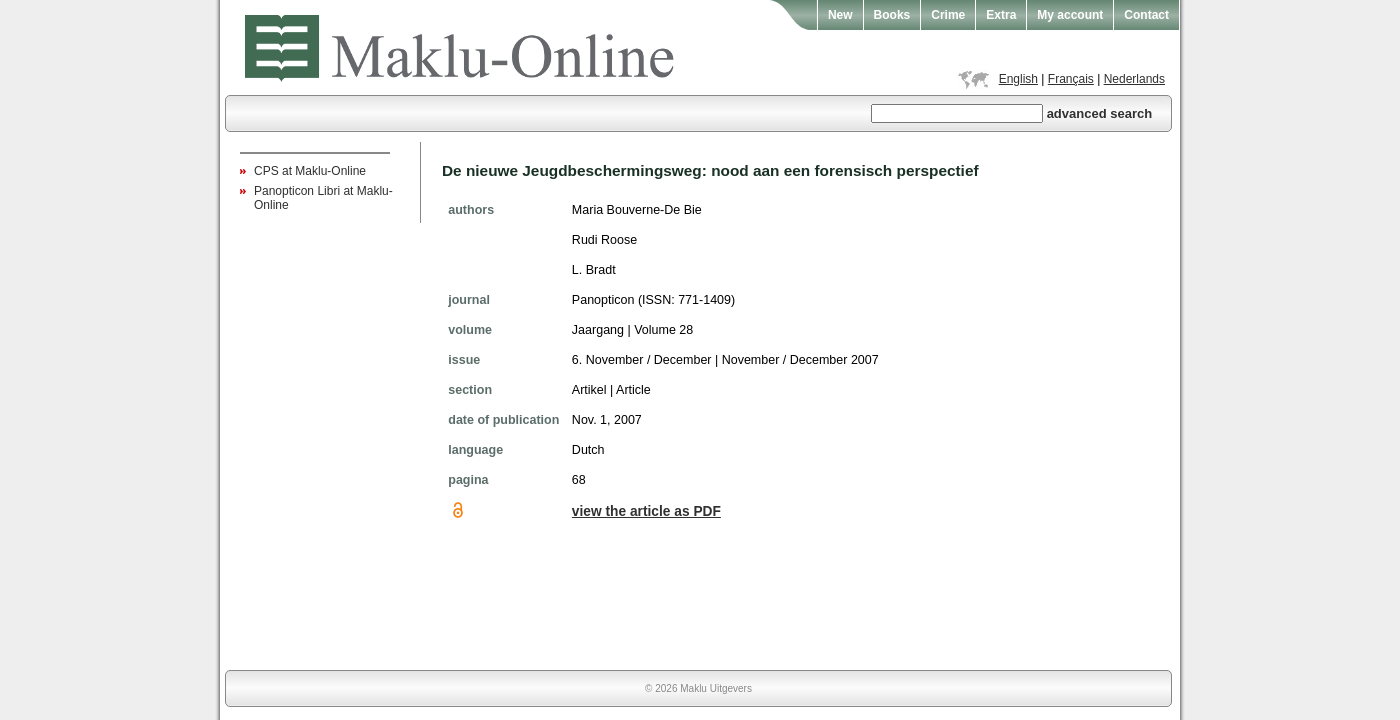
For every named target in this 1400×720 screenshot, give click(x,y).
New (840, 15)
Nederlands (1134, 79)
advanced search (1100, 113)
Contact (1146, 15)
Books (892, 15)
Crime (948, 15)
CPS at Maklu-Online (310, 171)
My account (1070, 15)
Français (1071, 79)
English (1018, 79)
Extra (1001, 15)
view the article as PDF (646, 511)
